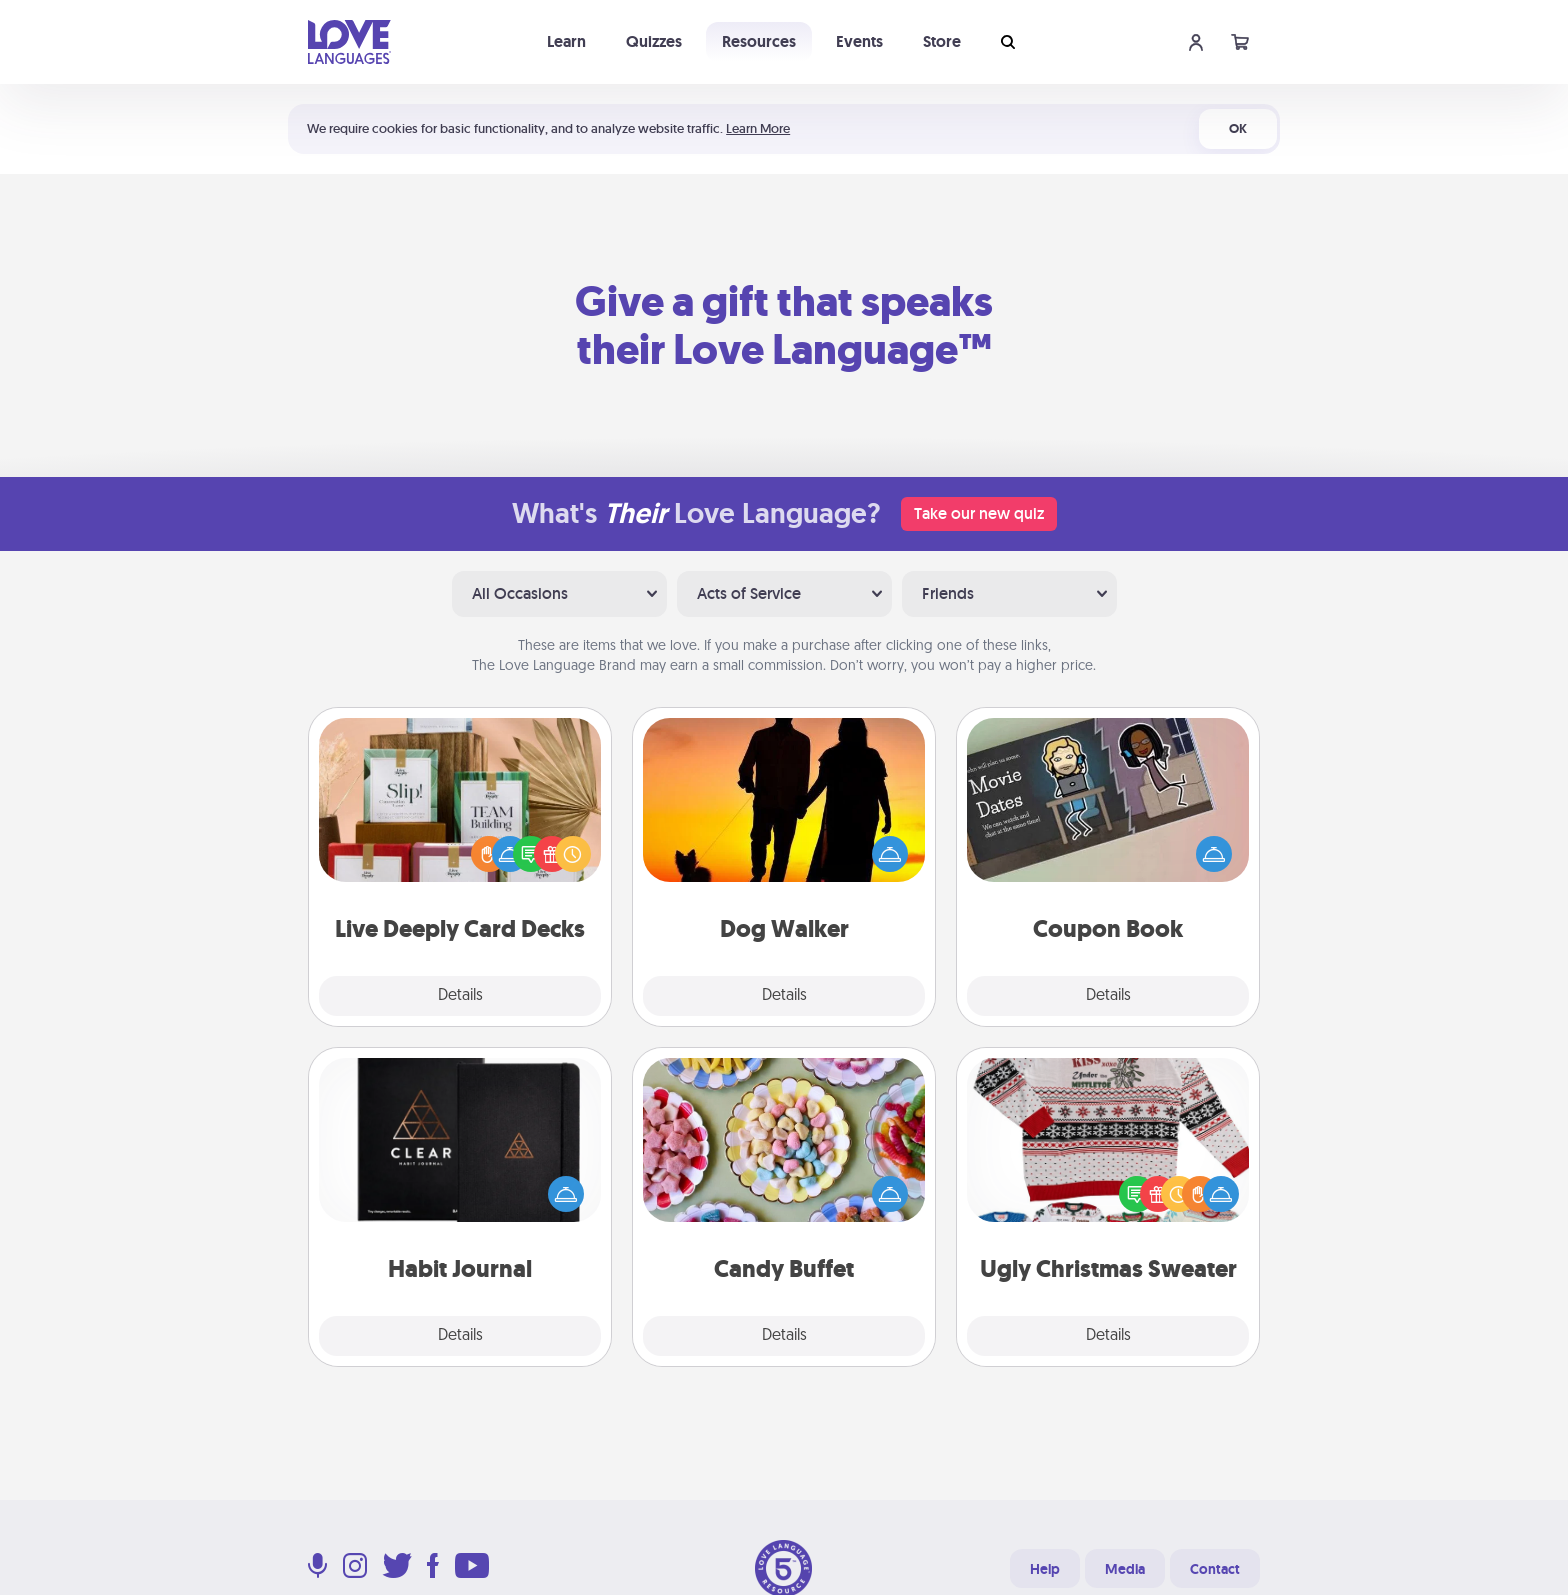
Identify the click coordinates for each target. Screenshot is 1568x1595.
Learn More (758, 128)
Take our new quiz (979, 513)
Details (460, 996)
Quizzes (654, 41)
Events (859, 41)
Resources (759, 41)
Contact (1215, 1569)
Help (1045, 1569)
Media (1125, 1569)
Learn (566, 41)
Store (942, 41)
